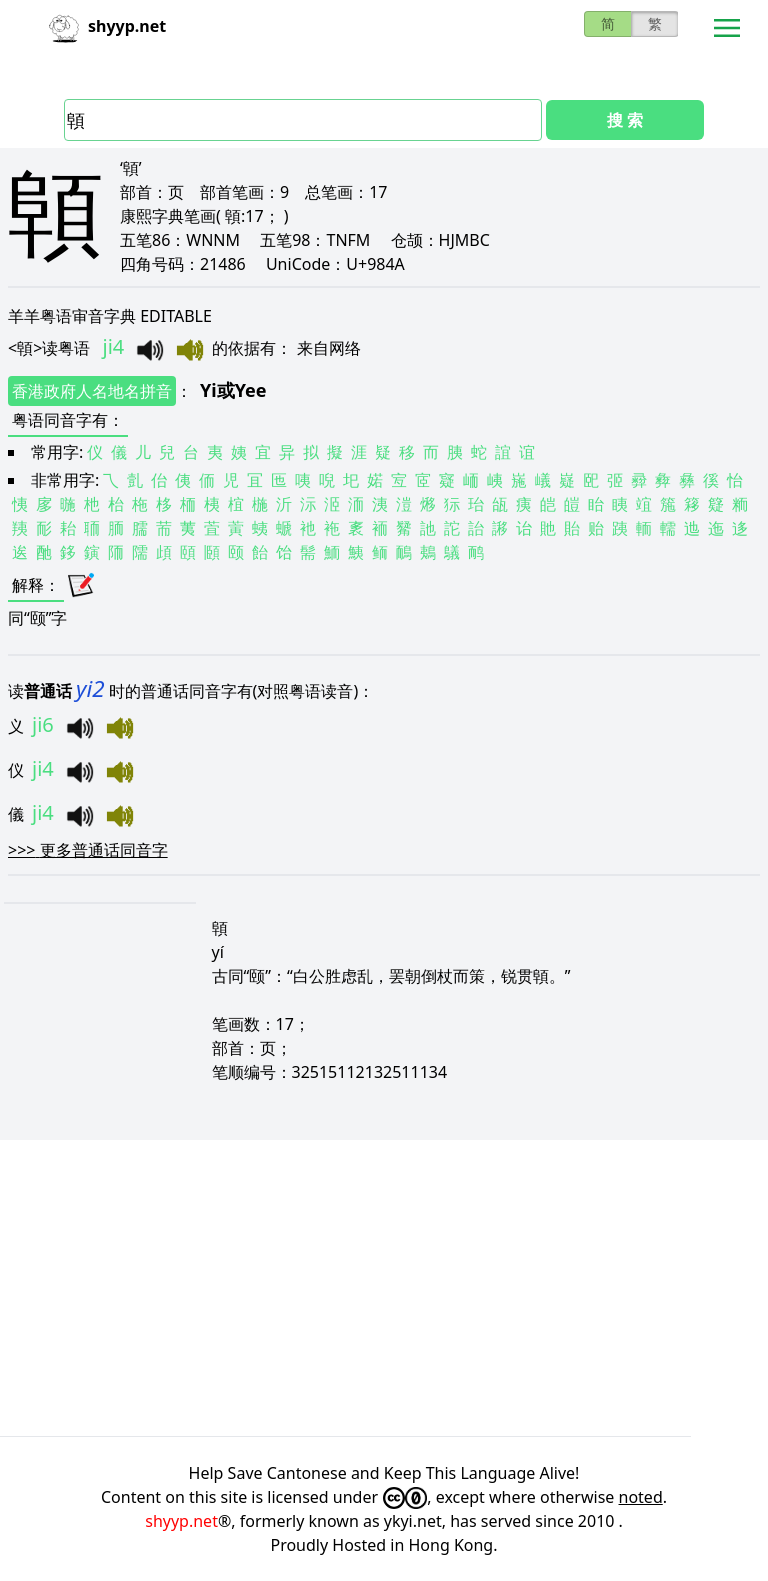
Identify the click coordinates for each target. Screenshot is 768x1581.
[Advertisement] (384, 1288)
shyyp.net (181, 1521)
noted (641, 1497)
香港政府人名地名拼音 (92, 391)
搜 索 (625, 120)
